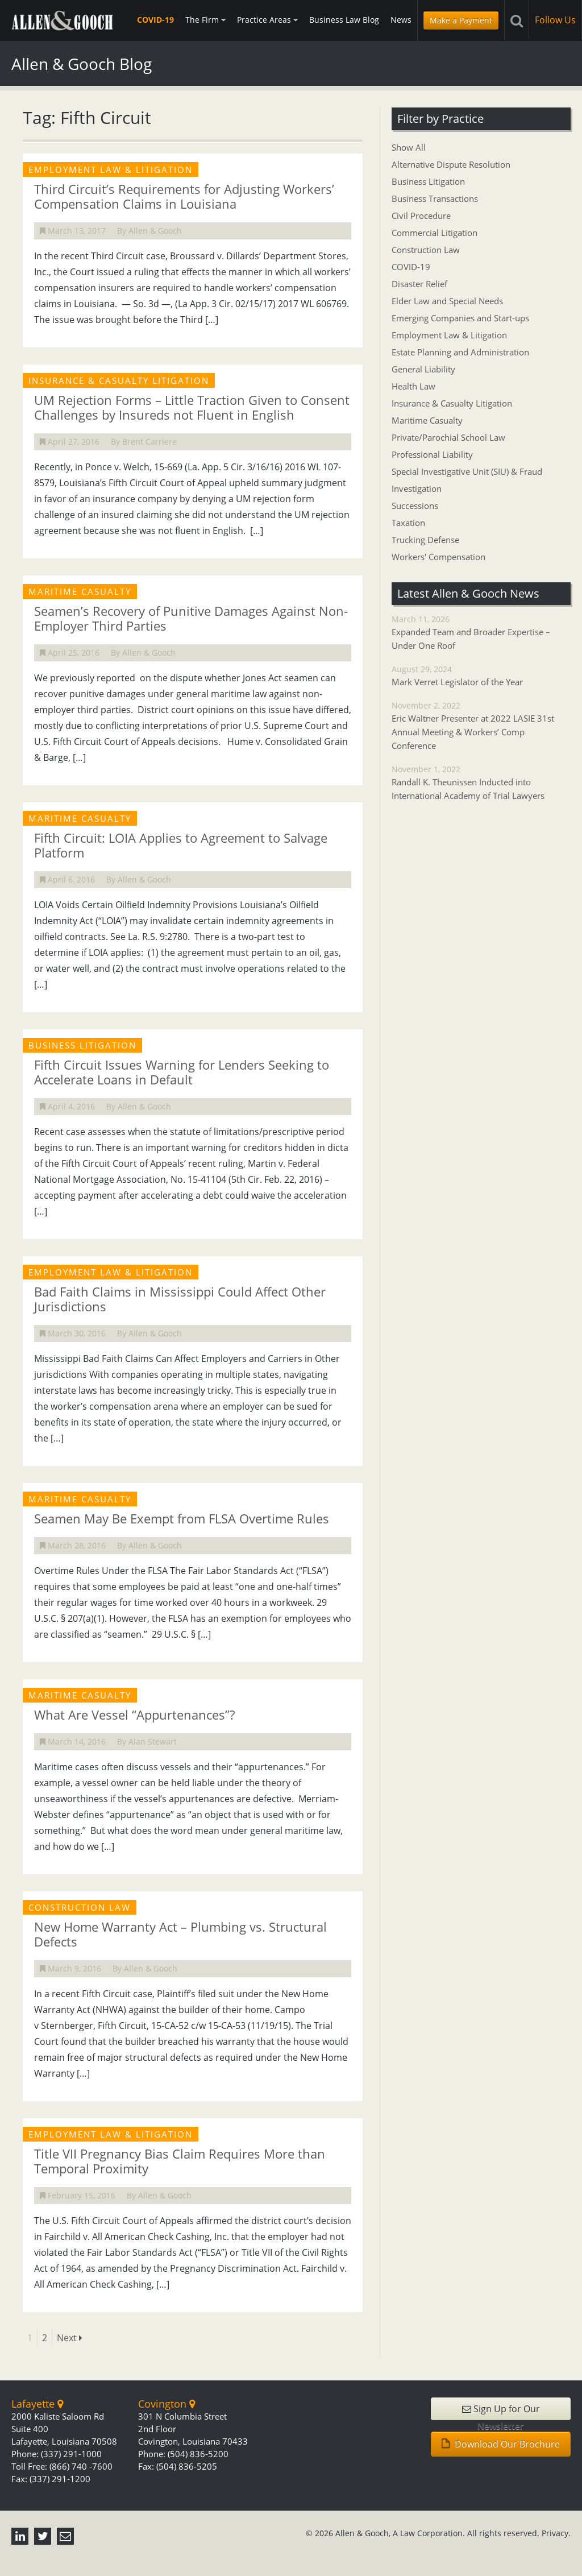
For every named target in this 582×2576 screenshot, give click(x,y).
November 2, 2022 (481, 726)
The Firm (205, 19)
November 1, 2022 (481, 783)
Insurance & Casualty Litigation (452, 403)
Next (69, 2337)
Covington (166, 2404)
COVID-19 (155, 19)
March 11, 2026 (481, 633)
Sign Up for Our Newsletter (501, 2411)
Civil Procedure (421, 215)
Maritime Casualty (427, 420)
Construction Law (426, 249)
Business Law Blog (344, 19)
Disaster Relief (419, 283)
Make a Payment (461, 20)
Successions (415, 505)
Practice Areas (267, 19)
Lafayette (37, 2404)
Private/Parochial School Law (448, 437)
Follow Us (555, 20)
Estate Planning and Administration (460, 352)
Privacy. (556, 2533)
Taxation (408, 522)
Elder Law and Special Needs (447, 301)
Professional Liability (432, 454)
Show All (409, 147)
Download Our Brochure (501, 2444)
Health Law (413, 386)
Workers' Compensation (438, 556)
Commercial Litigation (434, 232)
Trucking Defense (425, 539)
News (400, 19)
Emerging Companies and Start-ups (460, 318)
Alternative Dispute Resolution (451, 164)
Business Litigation (428, 181)
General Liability (423, 369)
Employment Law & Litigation (449, 335)
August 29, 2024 (481, 676)
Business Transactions (435, 198)
